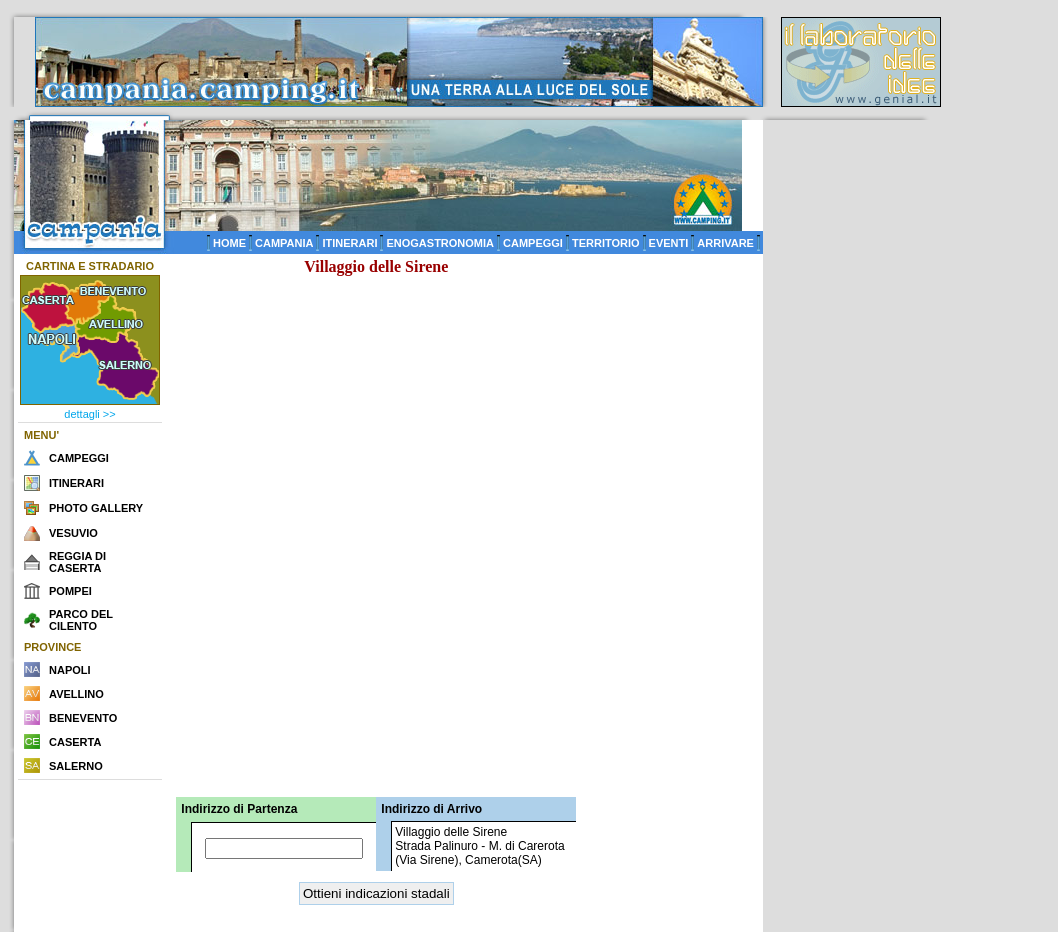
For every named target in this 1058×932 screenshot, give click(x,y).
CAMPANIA (284, 243)
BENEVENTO (83, 718)
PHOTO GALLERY (96, 508)
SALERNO (76, 766)
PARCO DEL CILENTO (81, 620)
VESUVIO (73, 533)
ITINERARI (349, 243)
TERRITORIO (606, 243)
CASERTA (75, 742)
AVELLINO (76, 694)
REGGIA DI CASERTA (77, 562)
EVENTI (669, 243)
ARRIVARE (725, 243)
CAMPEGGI (533, 243)
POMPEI (70, 591)
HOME (229, 243)
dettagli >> (89, 414)
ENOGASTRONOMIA (440, 243)
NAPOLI (70, 670)
